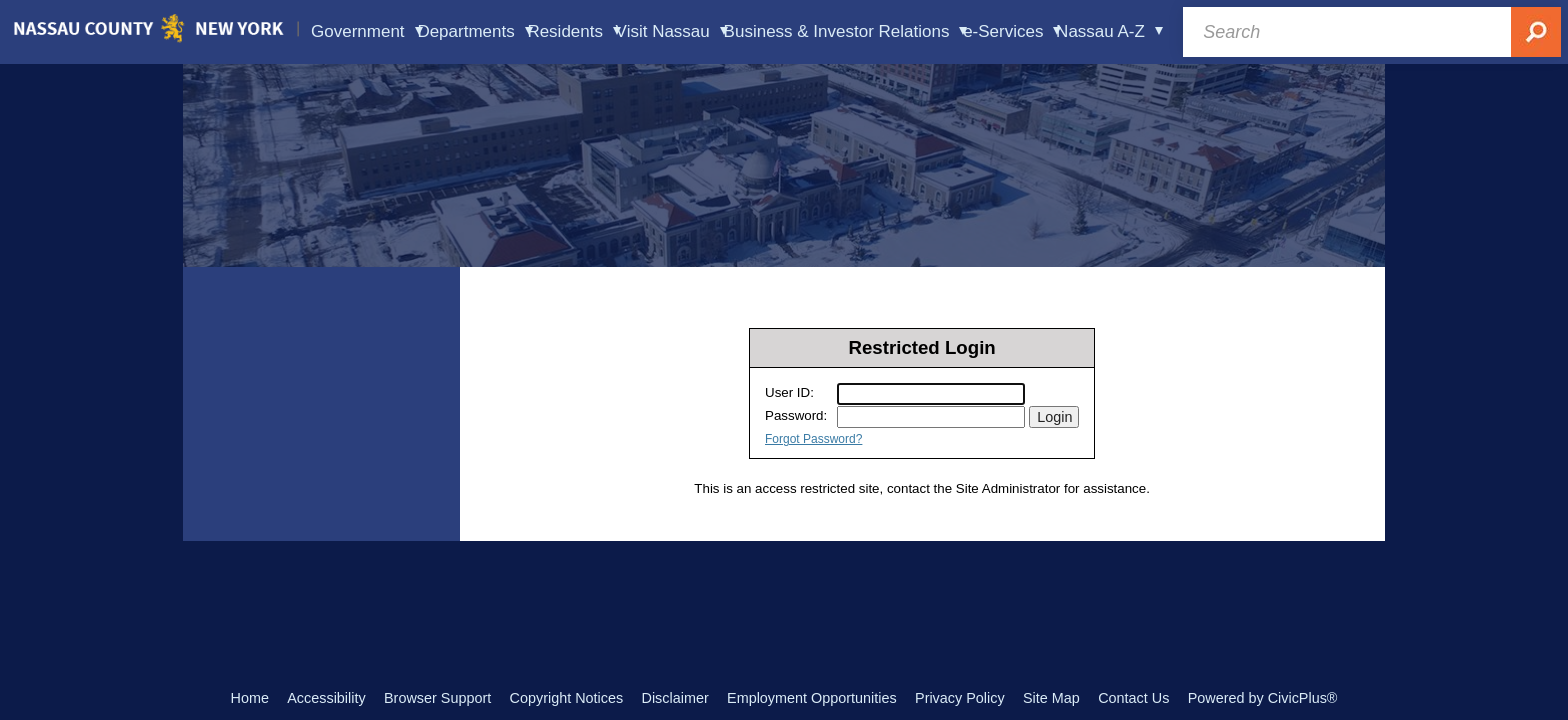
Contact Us (1133, 698)
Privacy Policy (960, 698)
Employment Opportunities (812, 698)
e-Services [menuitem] (1012, 31)
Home (250, 698)
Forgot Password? (813, 439)
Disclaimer (675, 698)
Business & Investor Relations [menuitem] (845, 31)
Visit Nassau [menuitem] (671, 31)
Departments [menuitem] (475, 31)
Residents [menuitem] (574, 31)
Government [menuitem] (367, 31)
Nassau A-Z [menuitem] (1110, 31)
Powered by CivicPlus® (1263, 698)
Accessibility (326, 698)
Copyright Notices (567, 698)
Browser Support (437, 698)
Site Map (1051, 698)
